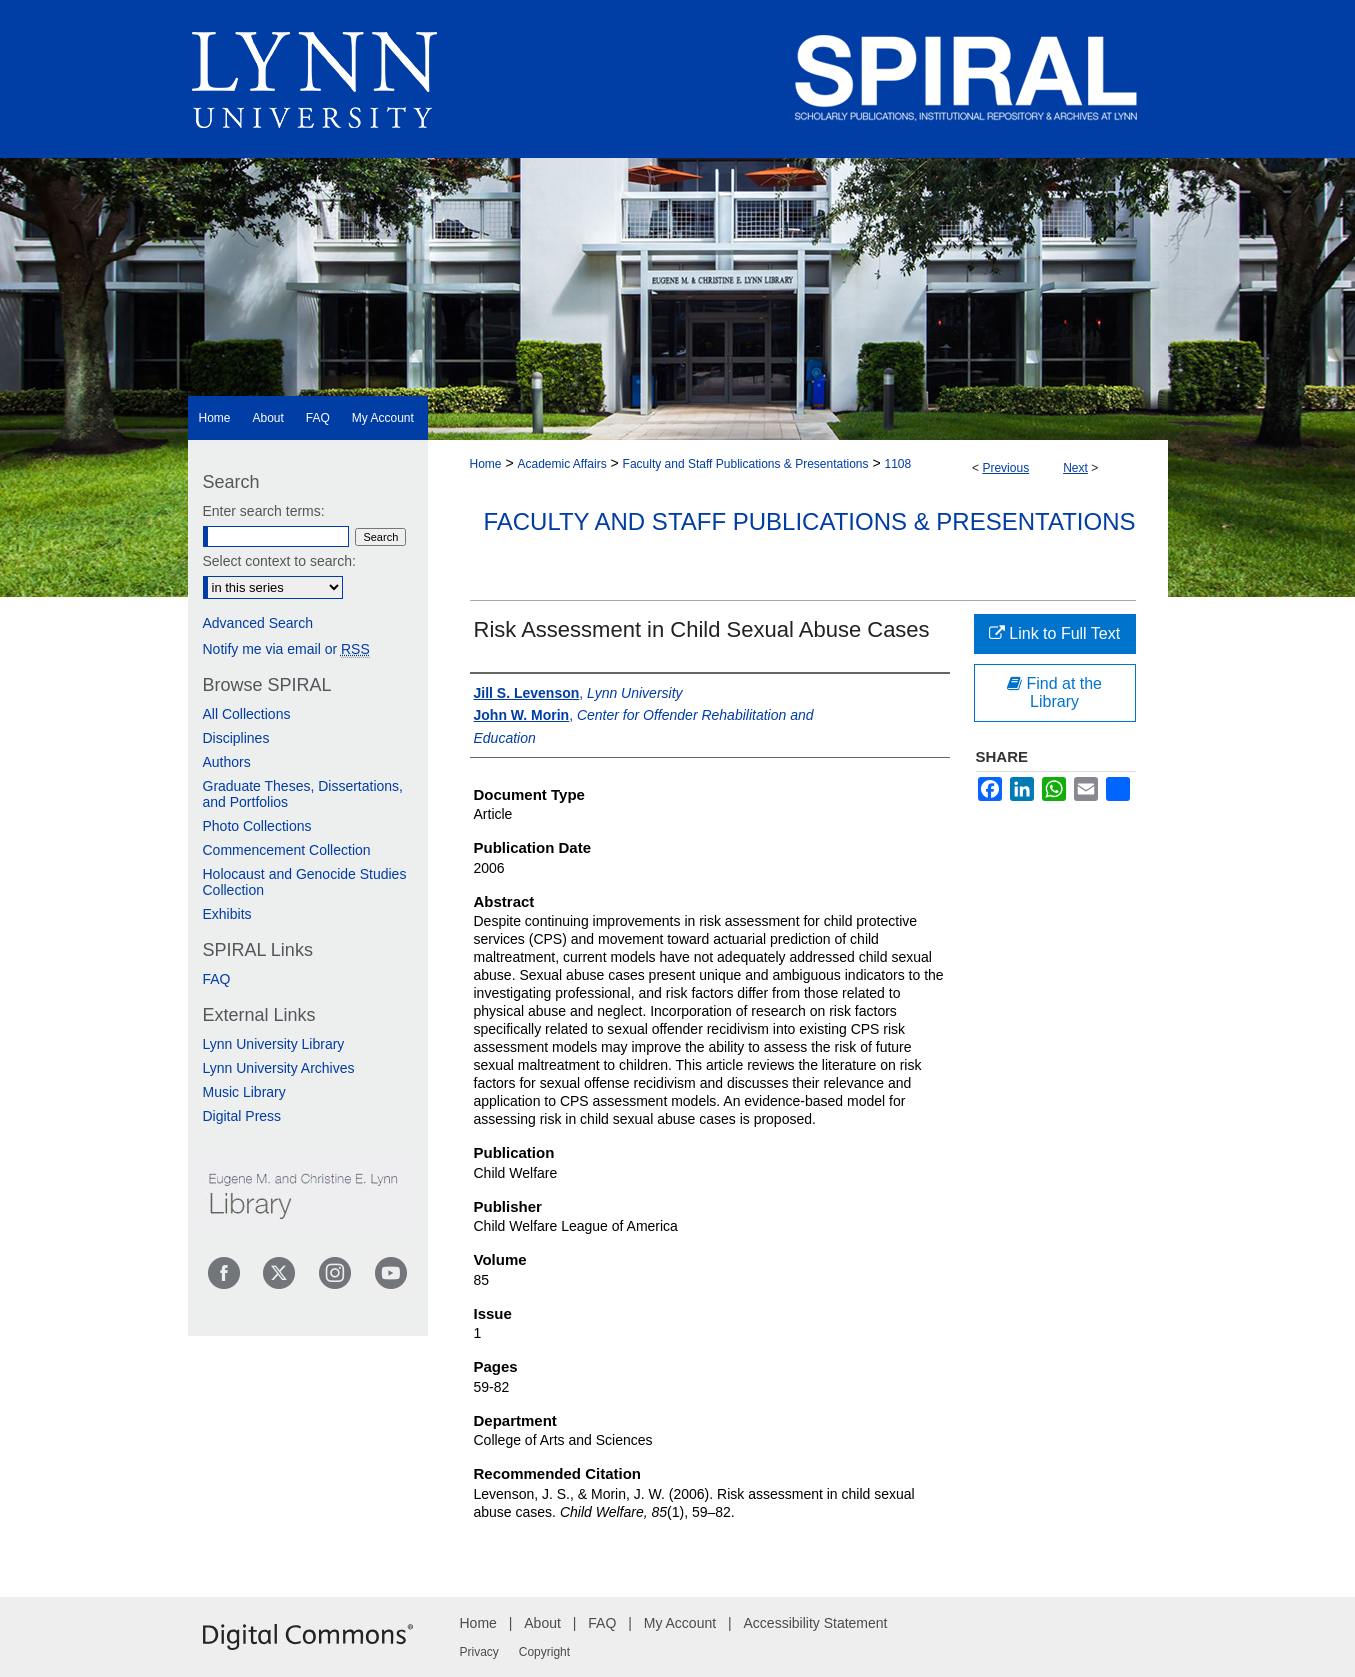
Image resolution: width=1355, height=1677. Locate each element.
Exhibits (227, 914)
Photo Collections (257, 826)
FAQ (217, 979)
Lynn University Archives (279, 1068)
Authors (227, 762)
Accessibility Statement (816, 1623)
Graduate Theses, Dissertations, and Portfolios (303, 794)
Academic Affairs (561, 464)
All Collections (247, 714)
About (542, 1623)
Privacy (479, 1652)
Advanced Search (258, 623)
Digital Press (242, 1116)
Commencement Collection (287, 850)
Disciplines (236, 738)
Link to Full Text (1054, 633)
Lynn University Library (274, 1044)
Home (486, 464)
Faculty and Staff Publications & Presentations (746, 464)
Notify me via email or (286, 649)
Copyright (544, 1652)
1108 (898, 464)
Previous (1005, 468)
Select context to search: (279, 561)
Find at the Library (1054, 692)
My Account (680, 1623)
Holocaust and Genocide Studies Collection (305, 882)
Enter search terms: (264, 511)
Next (1075, 468)
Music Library (244, 1092)
